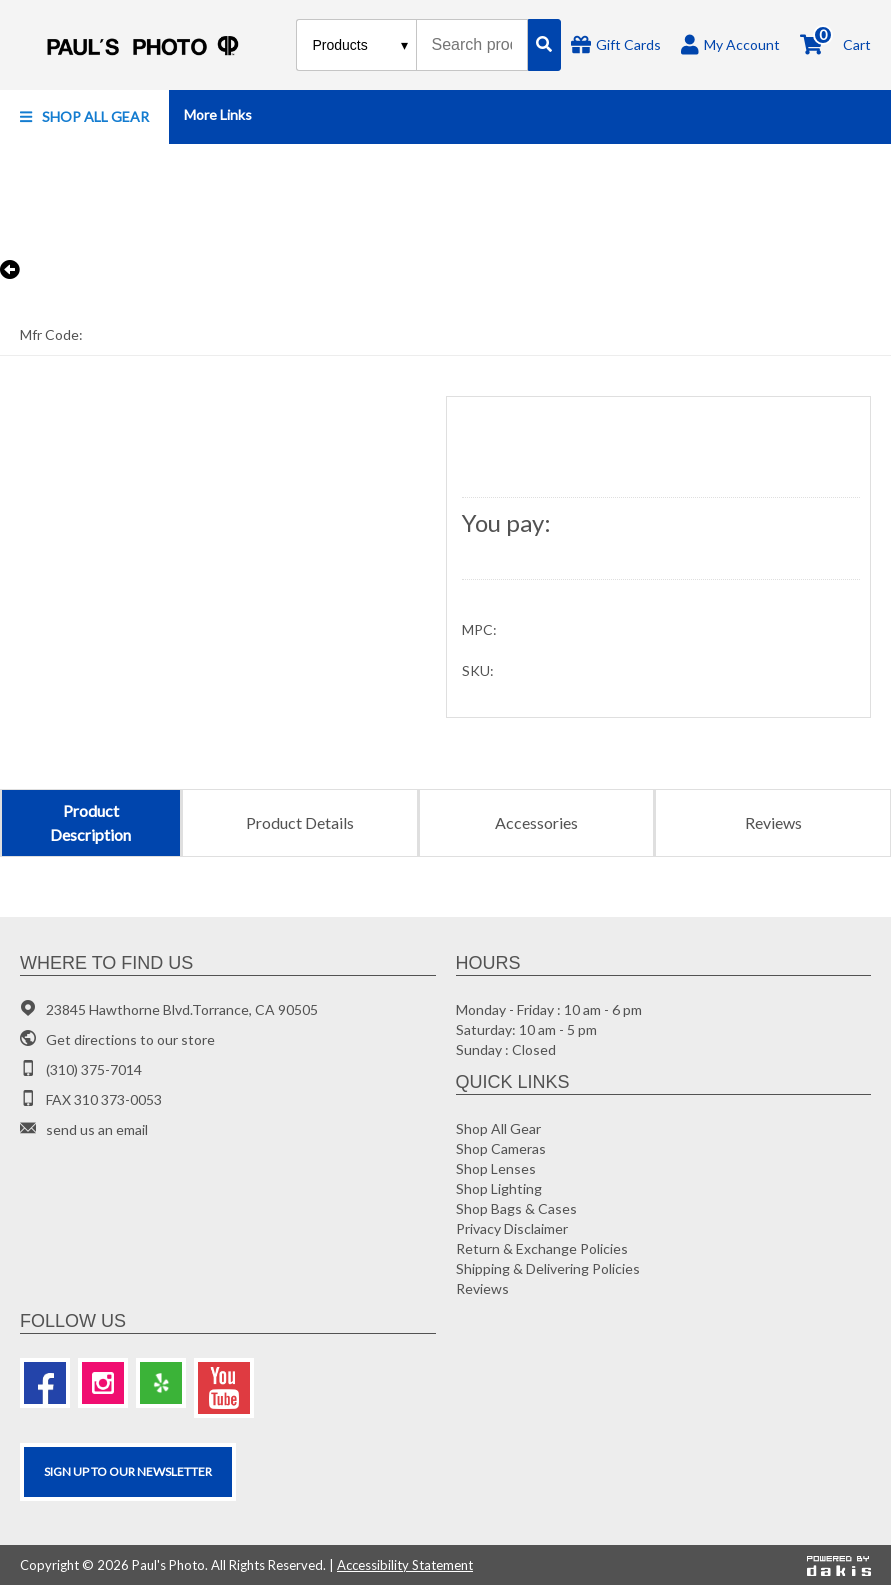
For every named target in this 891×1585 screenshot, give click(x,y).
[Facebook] (45, 1383)
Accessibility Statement (405, 1565)
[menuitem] (84, 117)
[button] (84, 117)
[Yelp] (161, 1383)
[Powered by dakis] (839, 1565)
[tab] (90, 823)
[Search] (544, 45)
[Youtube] (224, 1388)
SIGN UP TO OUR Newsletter (128, 1471)
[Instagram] (103, 1383)
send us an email (97, 1129)
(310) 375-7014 (94, 1069)
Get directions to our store (130, 1039)
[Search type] (361, 45)
